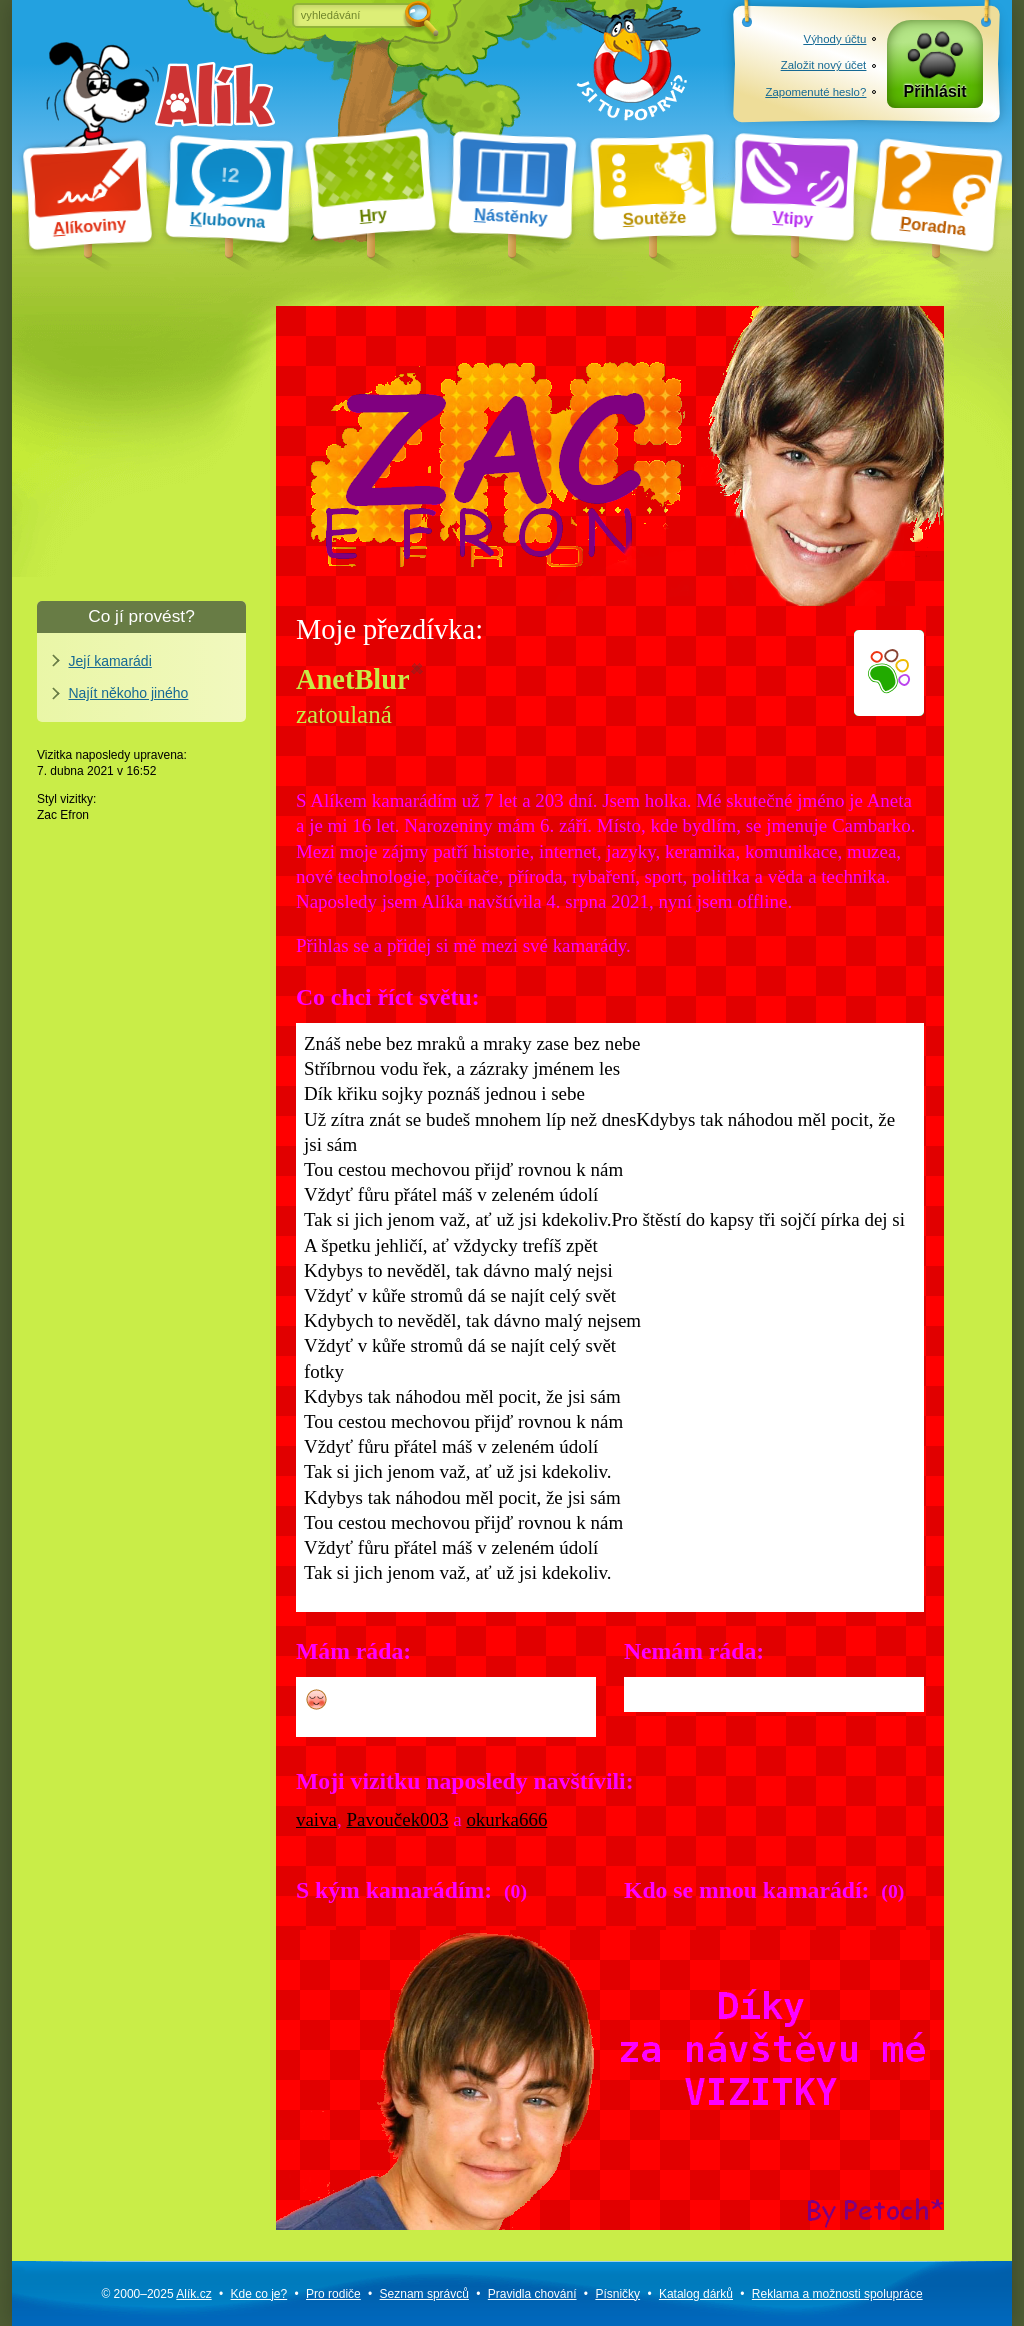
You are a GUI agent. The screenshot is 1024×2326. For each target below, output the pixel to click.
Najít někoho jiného (129, 693)
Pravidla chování (532, 2294)
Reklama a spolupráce (837, 2294)
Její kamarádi (110, 661)
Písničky (617, 2294)
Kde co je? (258, 2294)
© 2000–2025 (156, 2294)
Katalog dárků (696, 2294)
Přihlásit (935, 91)
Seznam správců (424, 2294)
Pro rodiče (333, 2294)
